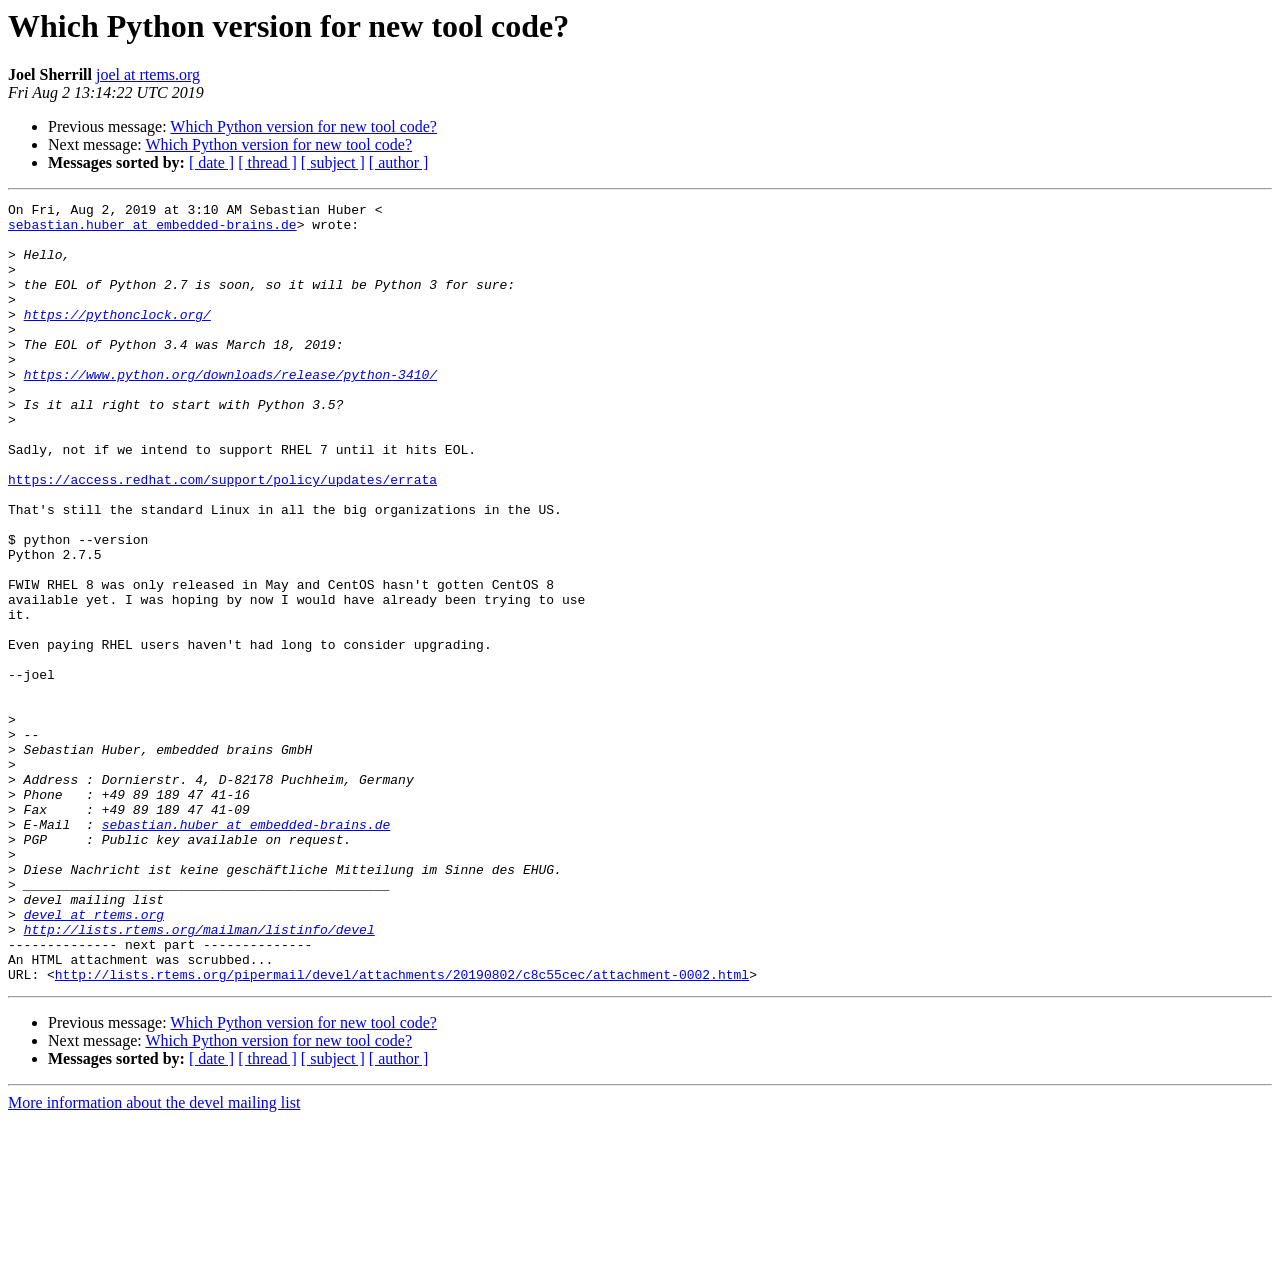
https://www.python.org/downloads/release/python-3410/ (230, 410)
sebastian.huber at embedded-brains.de (152, 230)
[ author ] (399, 162)
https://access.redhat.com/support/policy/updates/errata (222, 536)
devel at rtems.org (94, 1058)
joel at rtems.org (148, 74)
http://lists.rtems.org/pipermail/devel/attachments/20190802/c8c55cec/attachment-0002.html (402, 1130)
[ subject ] (333, 162)
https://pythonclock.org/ (117, 338)
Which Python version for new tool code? (303, 126)
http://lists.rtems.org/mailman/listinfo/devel (199, 1076)
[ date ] (211, 162)
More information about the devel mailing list (154, 1258)
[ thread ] (267, 162)
